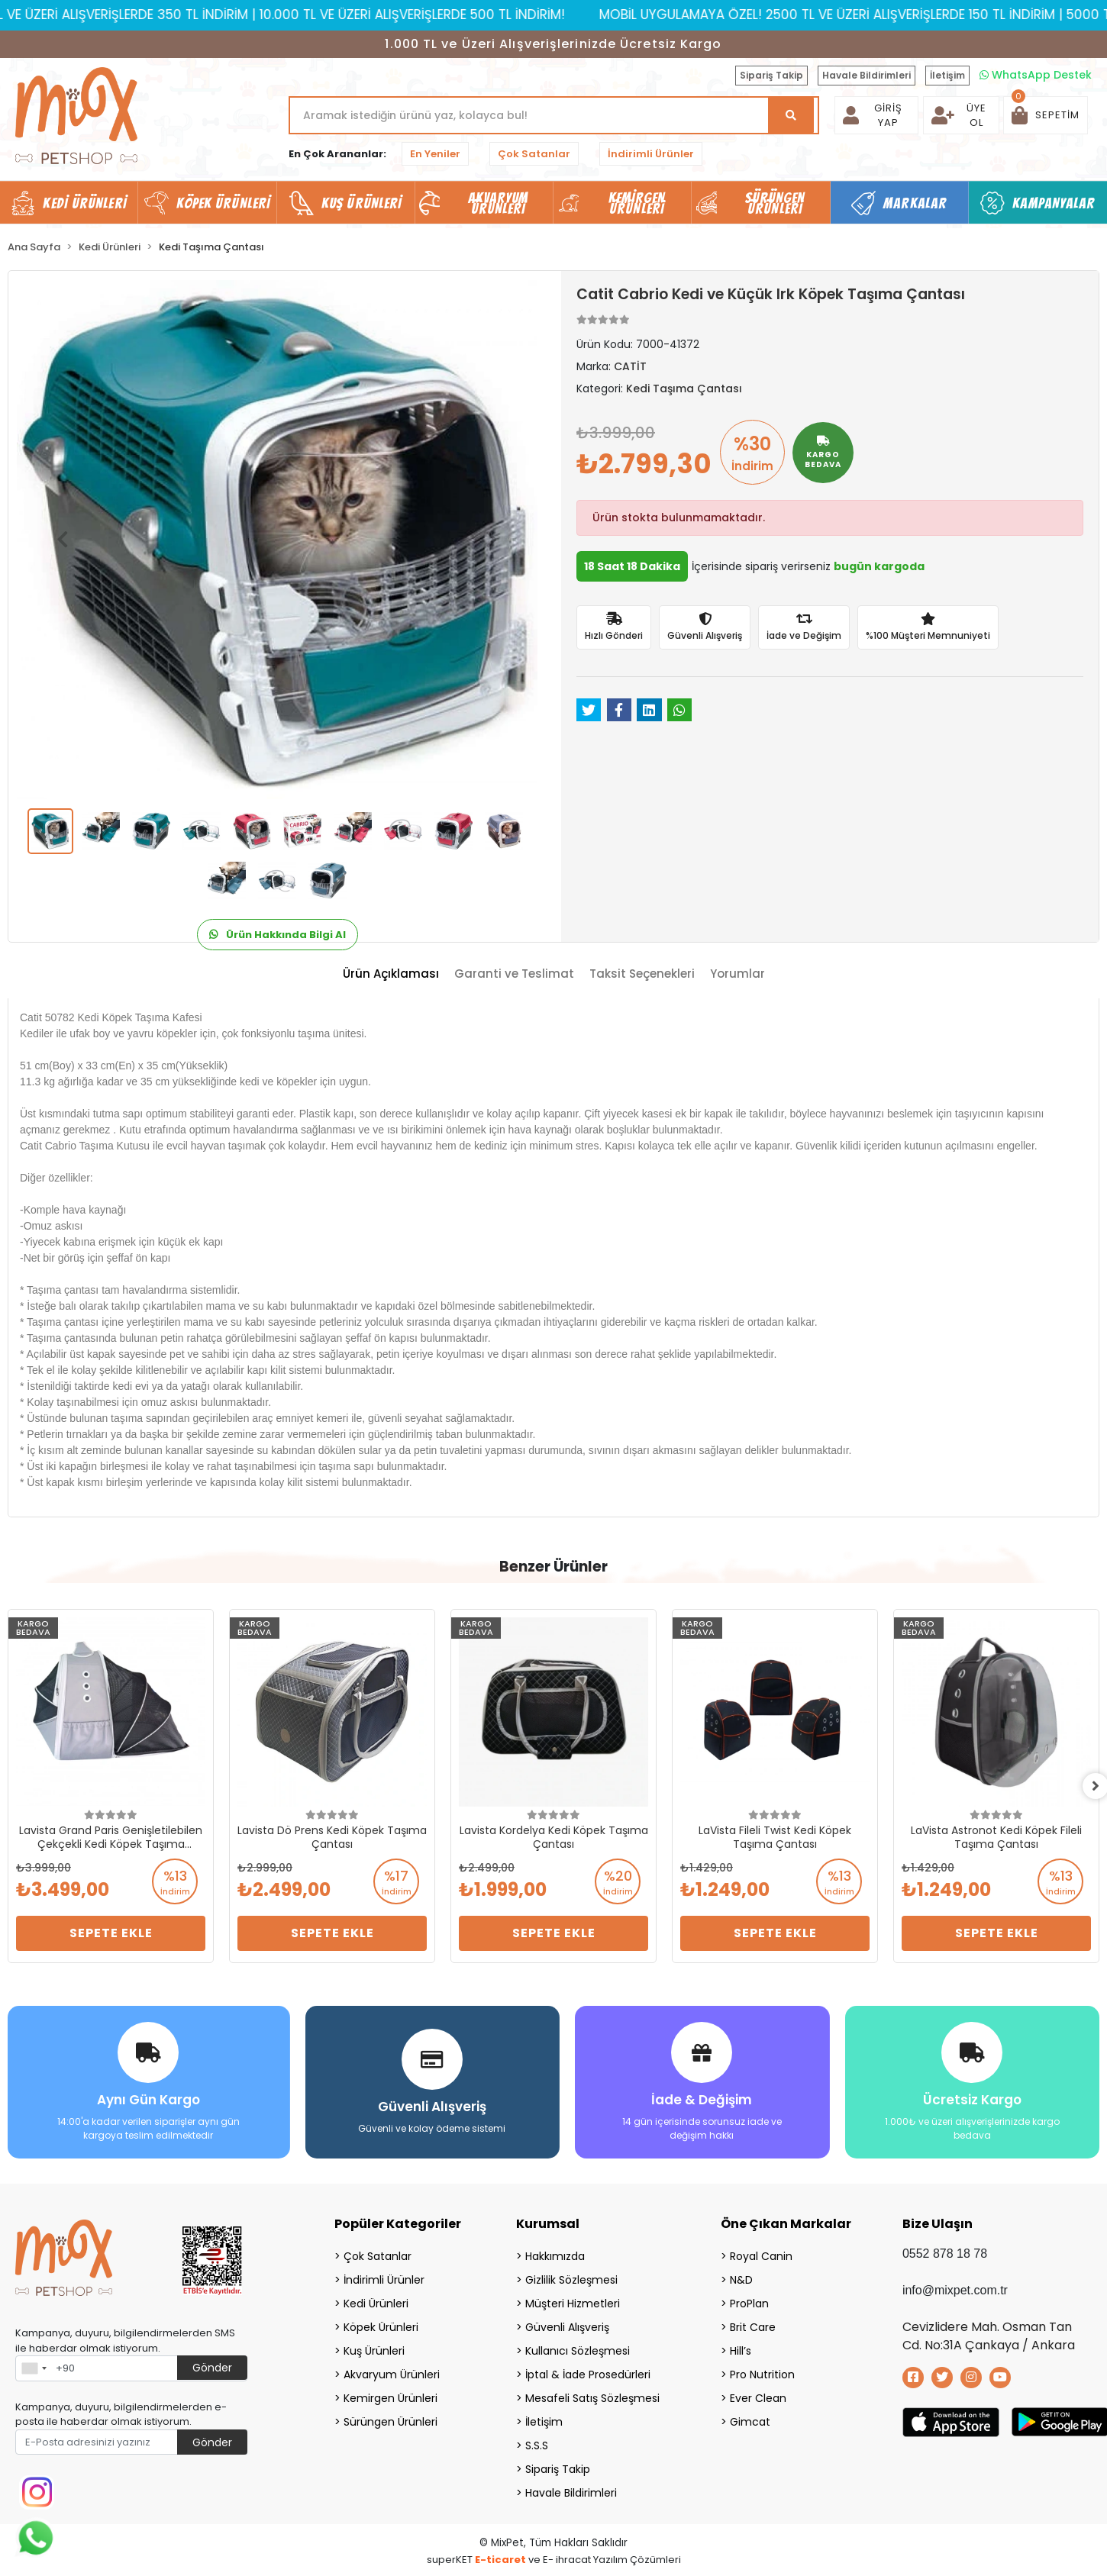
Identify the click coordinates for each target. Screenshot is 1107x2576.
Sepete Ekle (111, 1933)
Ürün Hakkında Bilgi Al (277, 934)
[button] (1045, 115)
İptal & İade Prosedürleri (587, 2372)
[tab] (391, 974)
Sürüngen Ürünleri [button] (775, 203)
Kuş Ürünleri (374, 2348)
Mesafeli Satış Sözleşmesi (592, 2396)
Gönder (212, 2365)
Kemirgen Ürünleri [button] (637, 203)
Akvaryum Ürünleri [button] (498, 203)
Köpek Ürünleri (381, 2325)
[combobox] (33, 2366)
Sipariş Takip (771, 75)
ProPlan (749, 2301)
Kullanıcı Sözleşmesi (577, 2348)
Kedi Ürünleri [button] (84, 203)
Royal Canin (761, 2254)
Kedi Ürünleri (376, 2301)
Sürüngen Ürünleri (390, 2419)
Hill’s (740, 2348)
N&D (741, 2277)
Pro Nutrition (762, 2372)
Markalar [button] (915, 203)
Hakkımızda (555, 2254)
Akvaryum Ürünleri (392, 2372)
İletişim (947, 75)
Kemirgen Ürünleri (390, 2396)
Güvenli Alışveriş (567, 2325)
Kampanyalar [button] (1053, 203)
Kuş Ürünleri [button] (361, 203)
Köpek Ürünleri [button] (223, 203)
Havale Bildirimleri (866, 75)
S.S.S (536, 2443)
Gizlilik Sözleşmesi (571, 2277)
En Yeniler (435, 154)
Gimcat (750, 2419)
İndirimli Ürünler (651, 154)
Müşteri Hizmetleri (572, 2301)
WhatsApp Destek (1036, 74)
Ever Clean (758, 2396)
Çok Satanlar (534, 154)
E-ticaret (500, 2557)
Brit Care (753, 2325)
